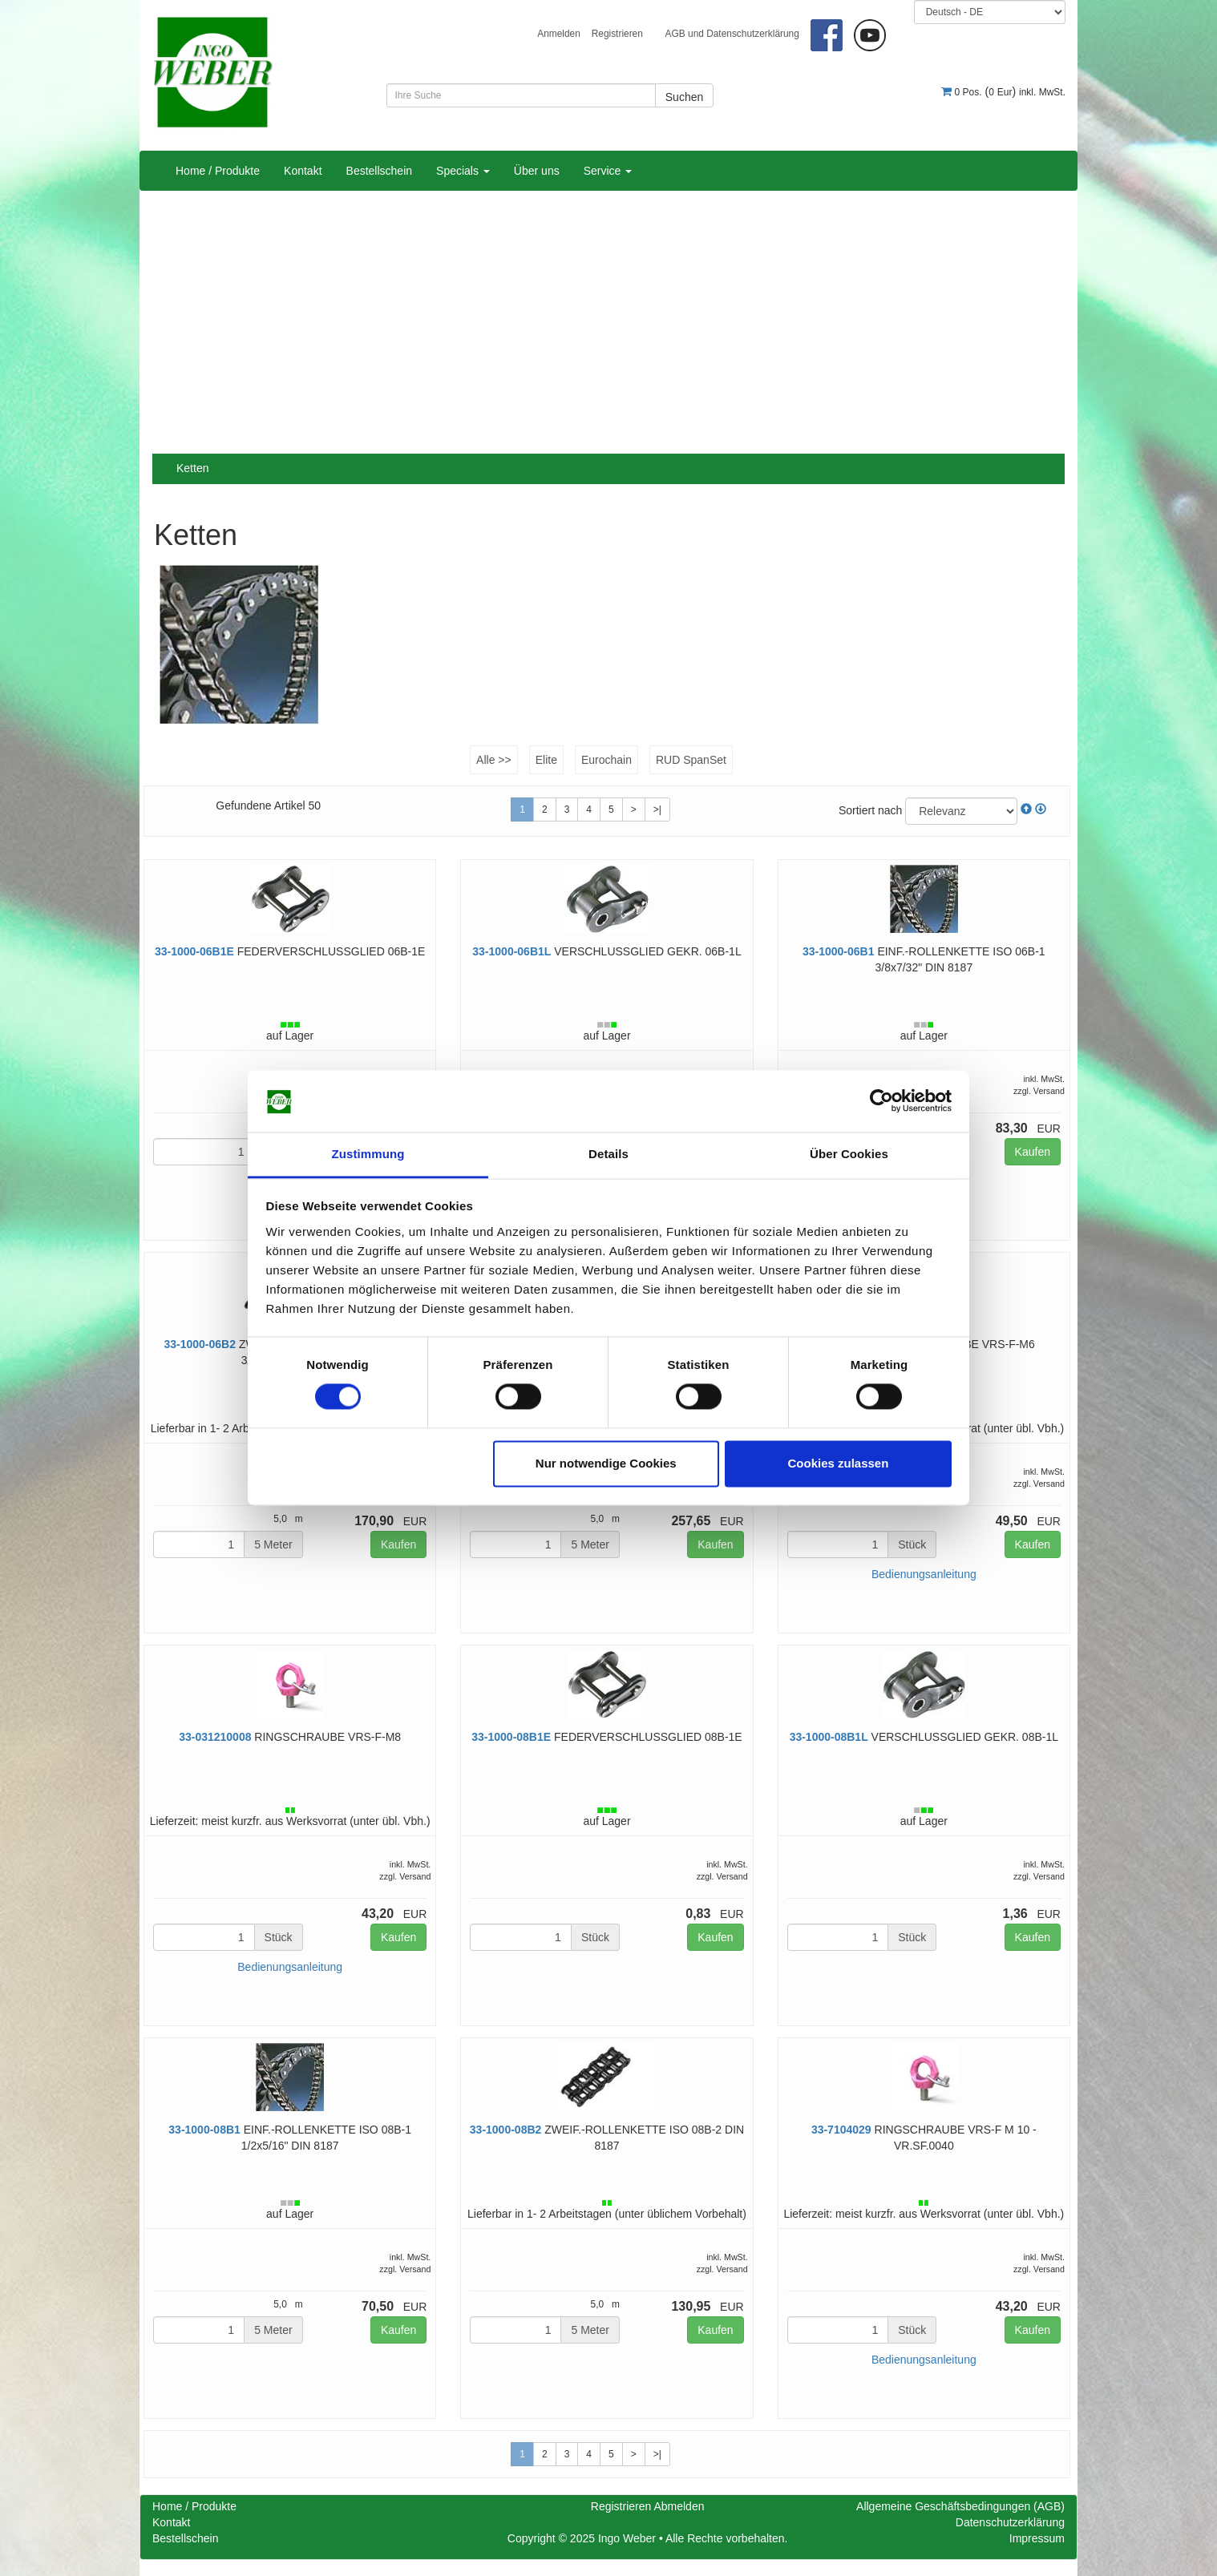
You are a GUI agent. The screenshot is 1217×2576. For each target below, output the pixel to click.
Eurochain (606, 759)
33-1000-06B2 (200, 1344)
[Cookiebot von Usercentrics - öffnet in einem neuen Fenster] (881, 1101)
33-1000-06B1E (194, 951)
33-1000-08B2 (506, 2129)
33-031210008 (215, 1736)
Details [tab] (608, 1154)
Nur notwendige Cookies (606, 1463)
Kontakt (302, 170)
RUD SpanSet (691, 759)
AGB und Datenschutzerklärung (732, 33)
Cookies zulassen (837, 1463)
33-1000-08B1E (511, 1736)
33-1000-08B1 (204, 2129)
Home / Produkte (218, 170)
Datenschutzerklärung (1010, 2522)
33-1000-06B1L (511, 951)
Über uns (537, 170)
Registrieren (617, 33)
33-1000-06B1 (839, 951)
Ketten (192, 468)
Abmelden (678, 2506)
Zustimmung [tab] (368, 1154)
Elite (546, 759)
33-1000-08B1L (829, 1736)
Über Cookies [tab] (849, 1154)
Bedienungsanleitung (923, 1574)
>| (657, 809)
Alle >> (493, 759)
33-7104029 (841, 2129)
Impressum (1037, 2538)
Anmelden (558, 33)
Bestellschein (379, 170)
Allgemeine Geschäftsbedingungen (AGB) (960, 2506)
